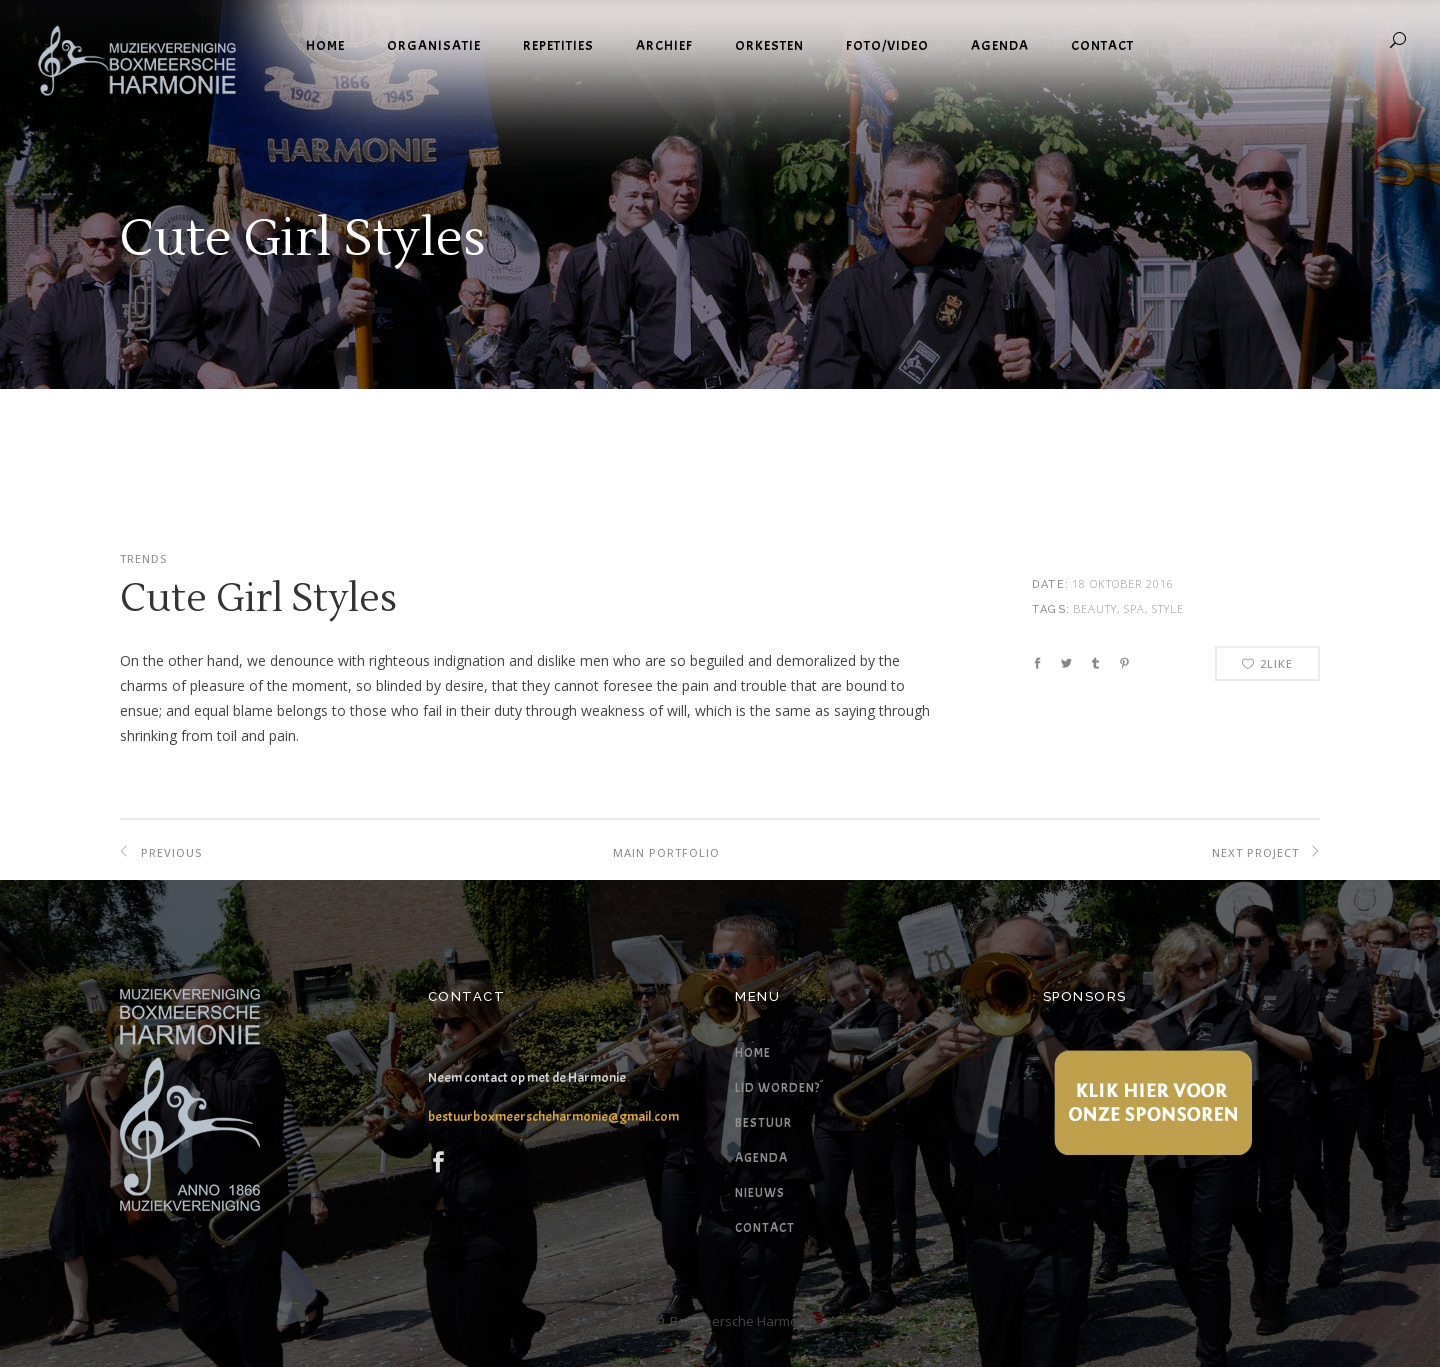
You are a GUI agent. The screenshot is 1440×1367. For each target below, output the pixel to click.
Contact (765, 1228)
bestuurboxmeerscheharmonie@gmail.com (553, 1116)
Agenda (761, 1158)
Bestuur (763, 1123)
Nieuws (760, 1193)
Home (753, 1053)
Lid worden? (777, 1088)
